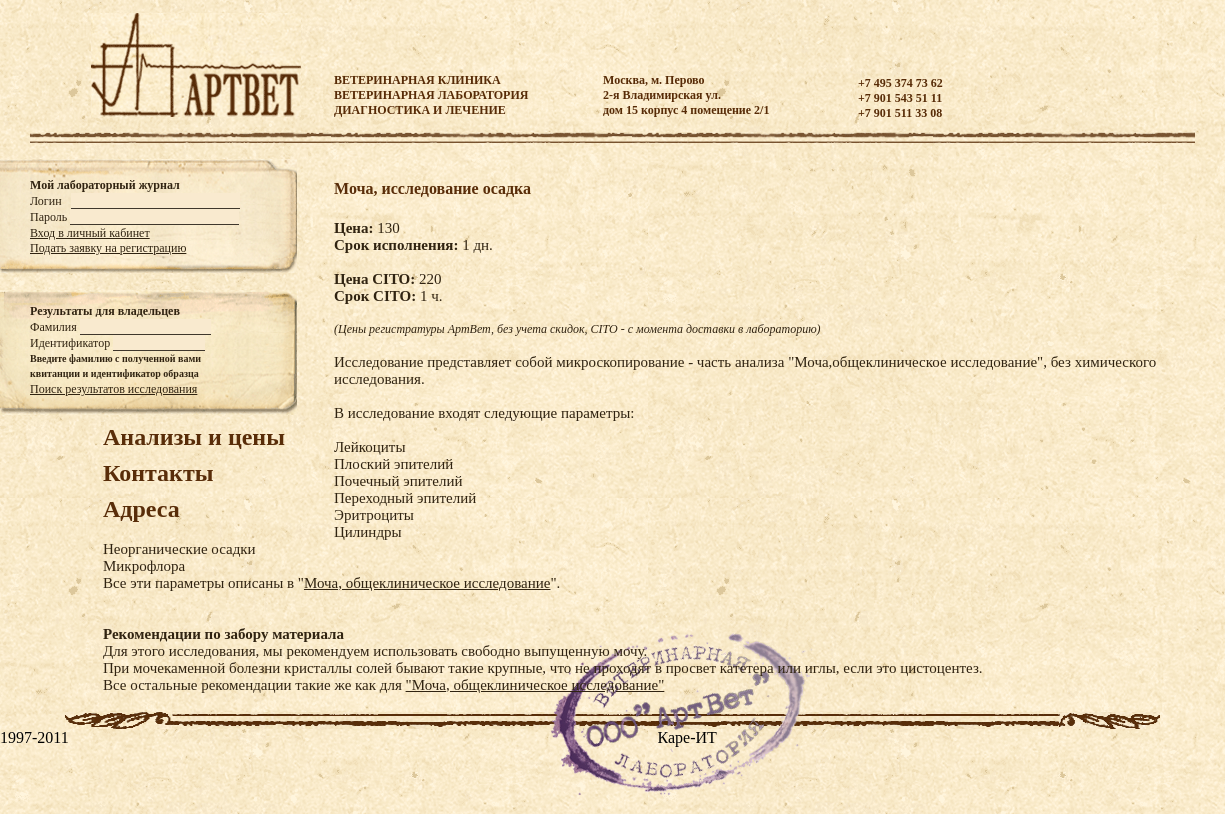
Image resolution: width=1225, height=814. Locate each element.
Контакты (158, 473)
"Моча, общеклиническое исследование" (535, 685)
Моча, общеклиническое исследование (427, 583)
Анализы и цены (194, 437)
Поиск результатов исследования (113, 389)
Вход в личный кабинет (90, 233)
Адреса (141, 509)
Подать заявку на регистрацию (108, 248)
